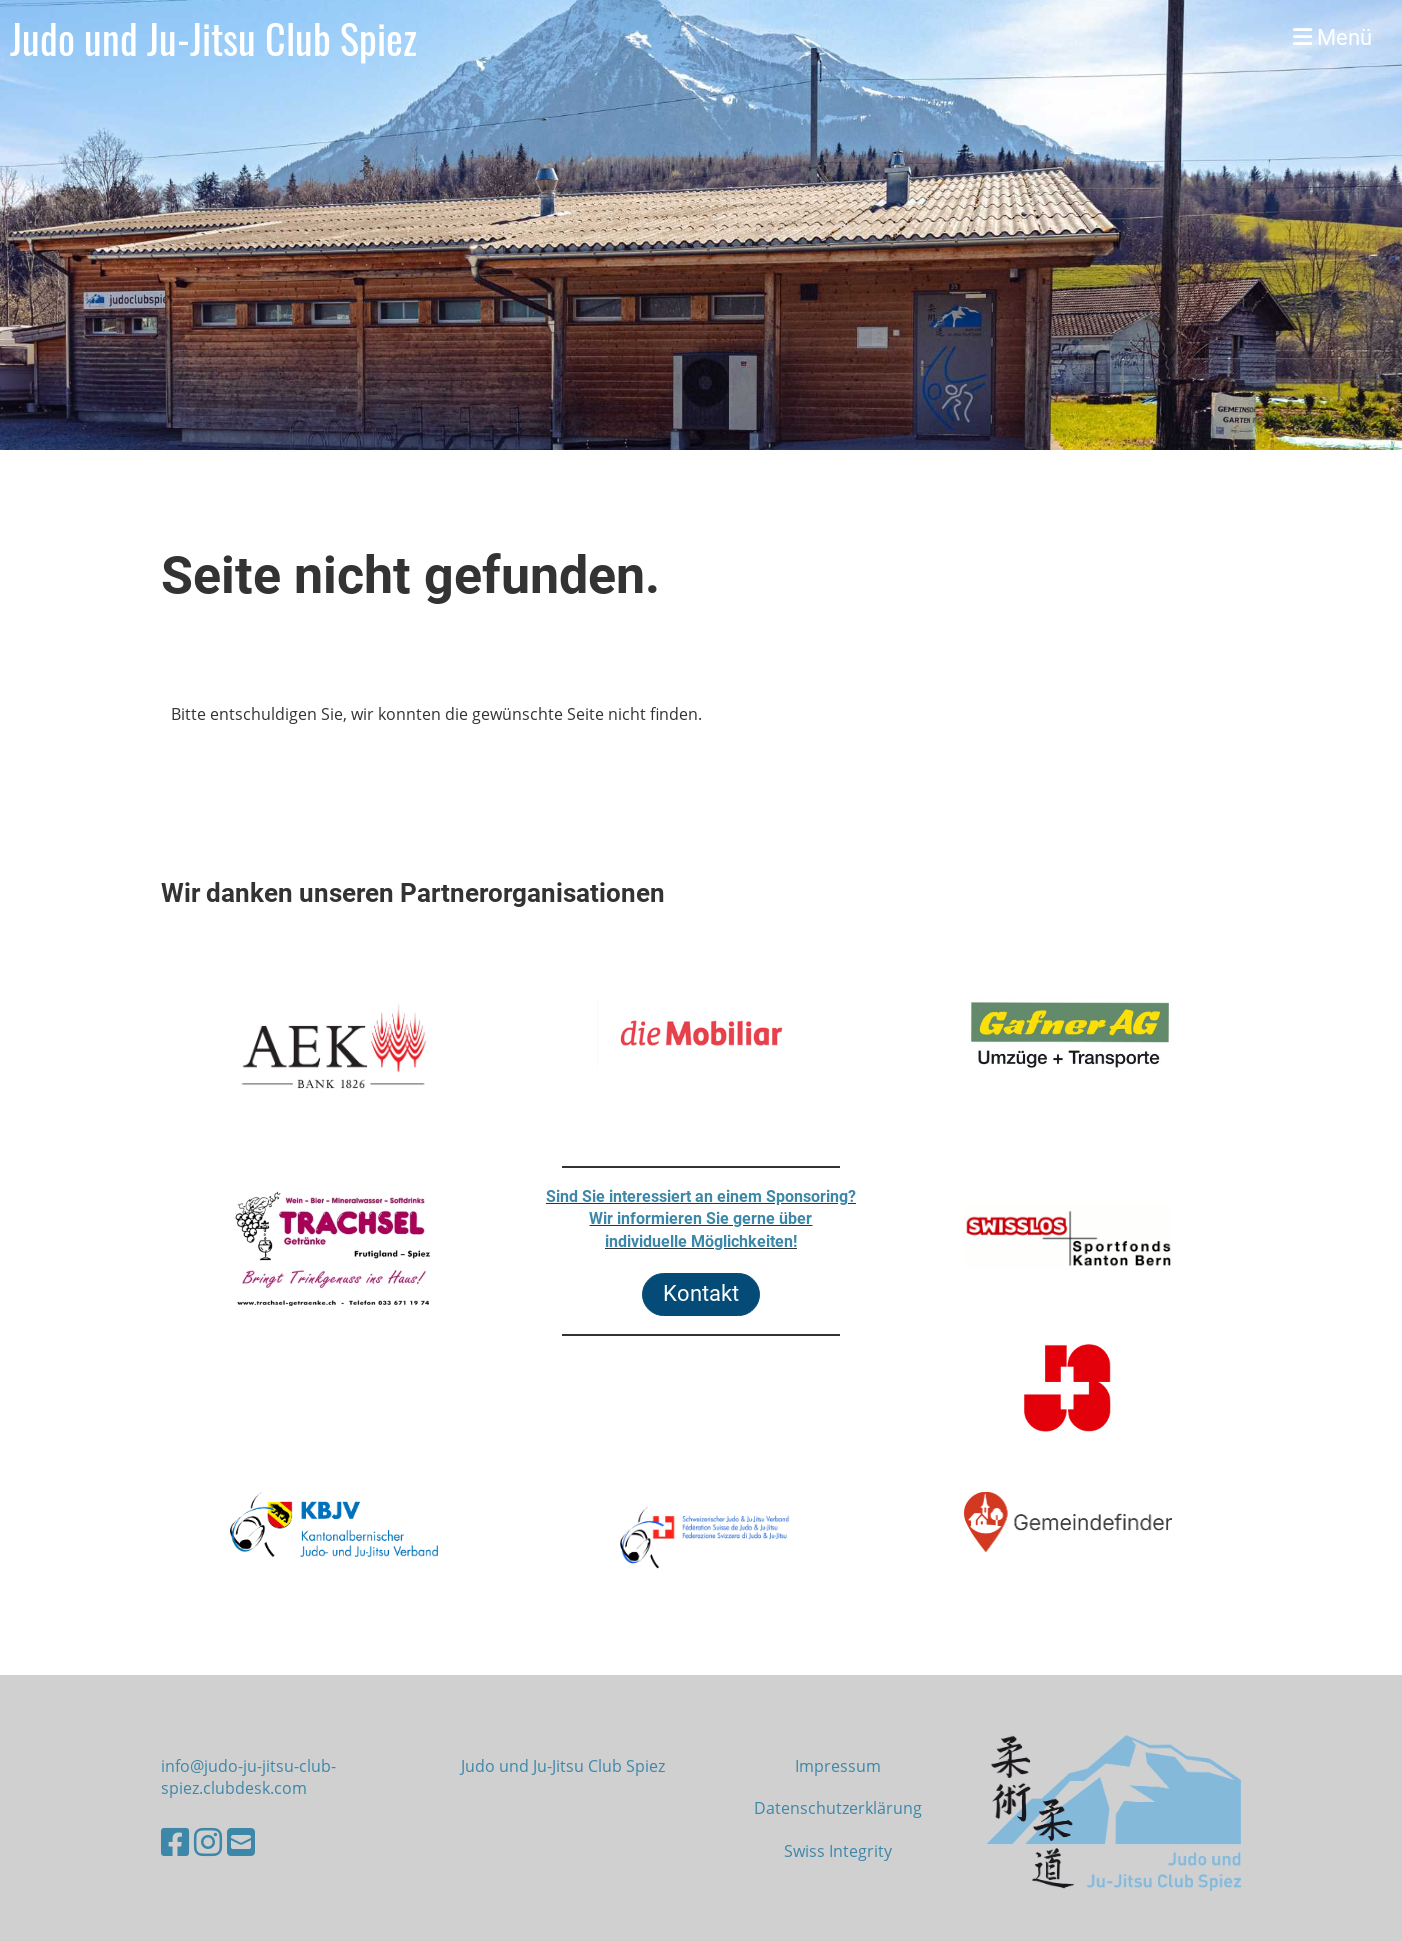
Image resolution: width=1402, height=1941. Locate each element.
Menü (1332, 37)
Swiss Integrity (838, 1851)
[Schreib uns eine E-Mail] (241, 1841)
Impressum (838, 1766)
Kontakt (701, 1293)
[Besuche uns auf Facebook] (175, 1841)
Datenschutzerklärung (838, 1808)
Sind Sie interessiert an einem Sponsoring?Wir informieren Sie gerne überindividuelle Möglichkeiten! (701, 1219)
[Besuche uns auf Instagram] (208, 1841)
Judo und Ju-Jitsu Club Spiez (213, 38)
